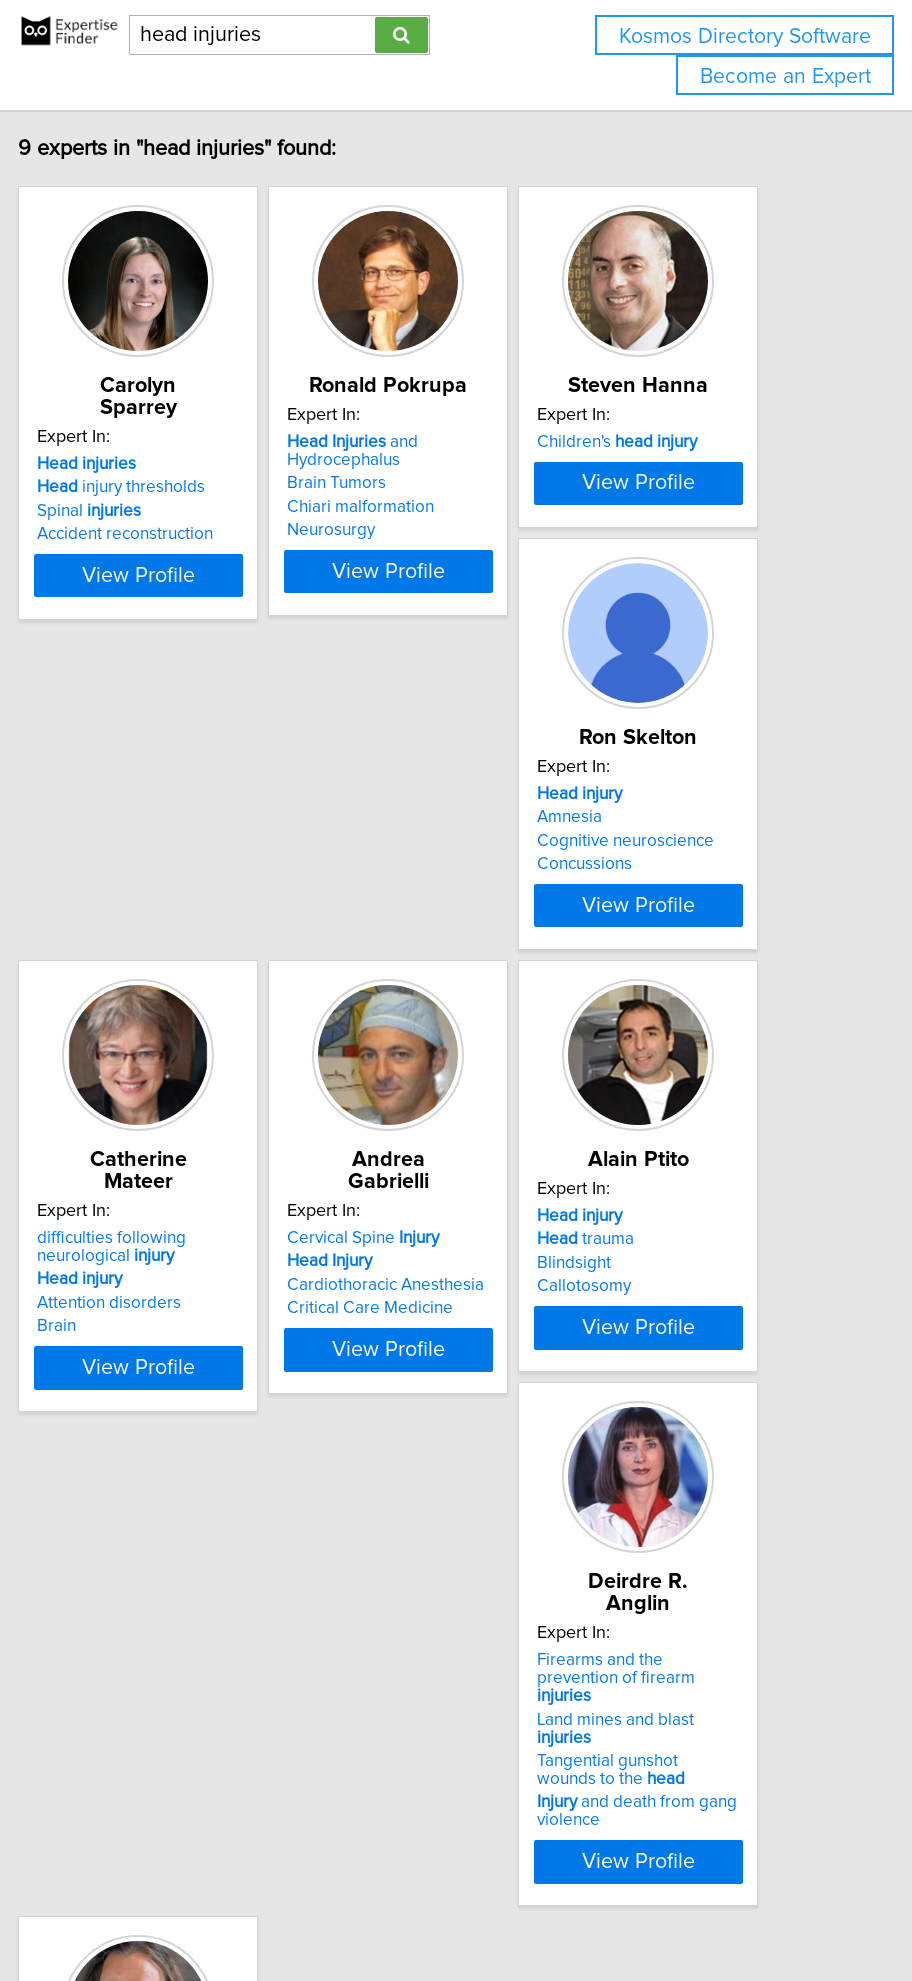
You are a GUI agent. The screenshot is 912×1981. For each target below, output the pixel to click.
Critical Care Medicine (683, 1068)
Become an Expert (785, 76)
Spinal (152, 511)
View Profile (201, 665)
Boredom (635, 1579)
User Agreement (772, 1848)
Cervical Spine (676, 998)
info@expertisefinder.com (518, 1848)
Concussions (147, 1068)
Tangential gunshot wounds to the (424, 1642)
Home (631, 1848)
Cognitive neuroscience (188, 1045)
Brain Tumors (399, 505)
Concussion (643, 1602)
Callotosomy (147, 1602)
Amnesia (132, 1021)
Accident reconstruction (188, 534)
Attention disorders (422, 1063)
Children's (680, 464)
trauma (148, 1555)
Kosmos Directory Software (745, 36)
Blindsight (137, 1579)
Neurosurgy (394, 552)
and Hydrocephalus (415, 473)
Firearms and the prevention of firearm (429, 1550)
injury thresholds (184, 487)
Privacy (685, 1848)
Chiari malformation (423, 529)
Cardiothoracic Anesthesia (698, 1045)
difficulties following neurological (424, 1007)
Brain (369, 1086)
